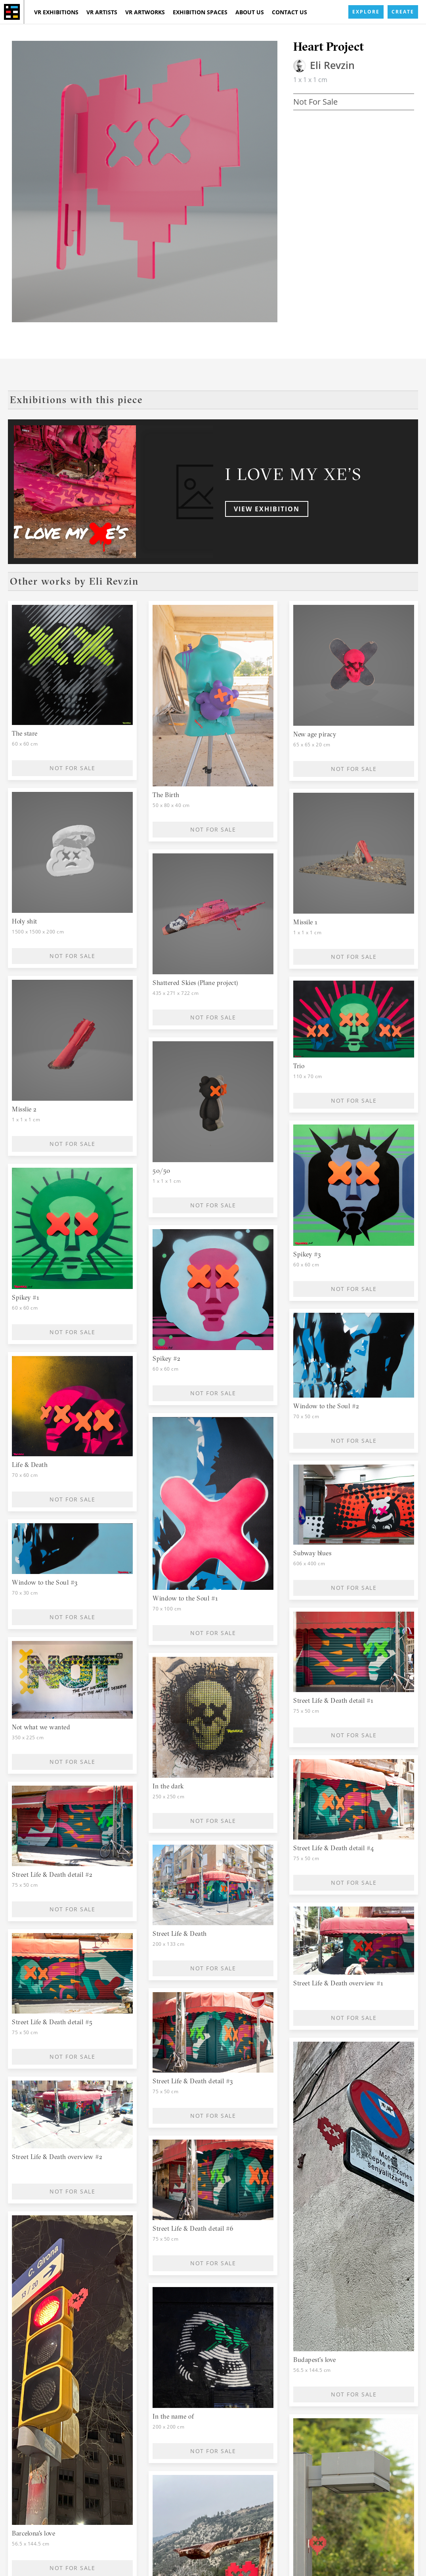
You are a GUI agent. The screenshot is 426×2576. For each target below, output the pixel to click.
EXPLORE (366, 12)
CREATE (403, 12)
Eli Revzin (332, 65)
